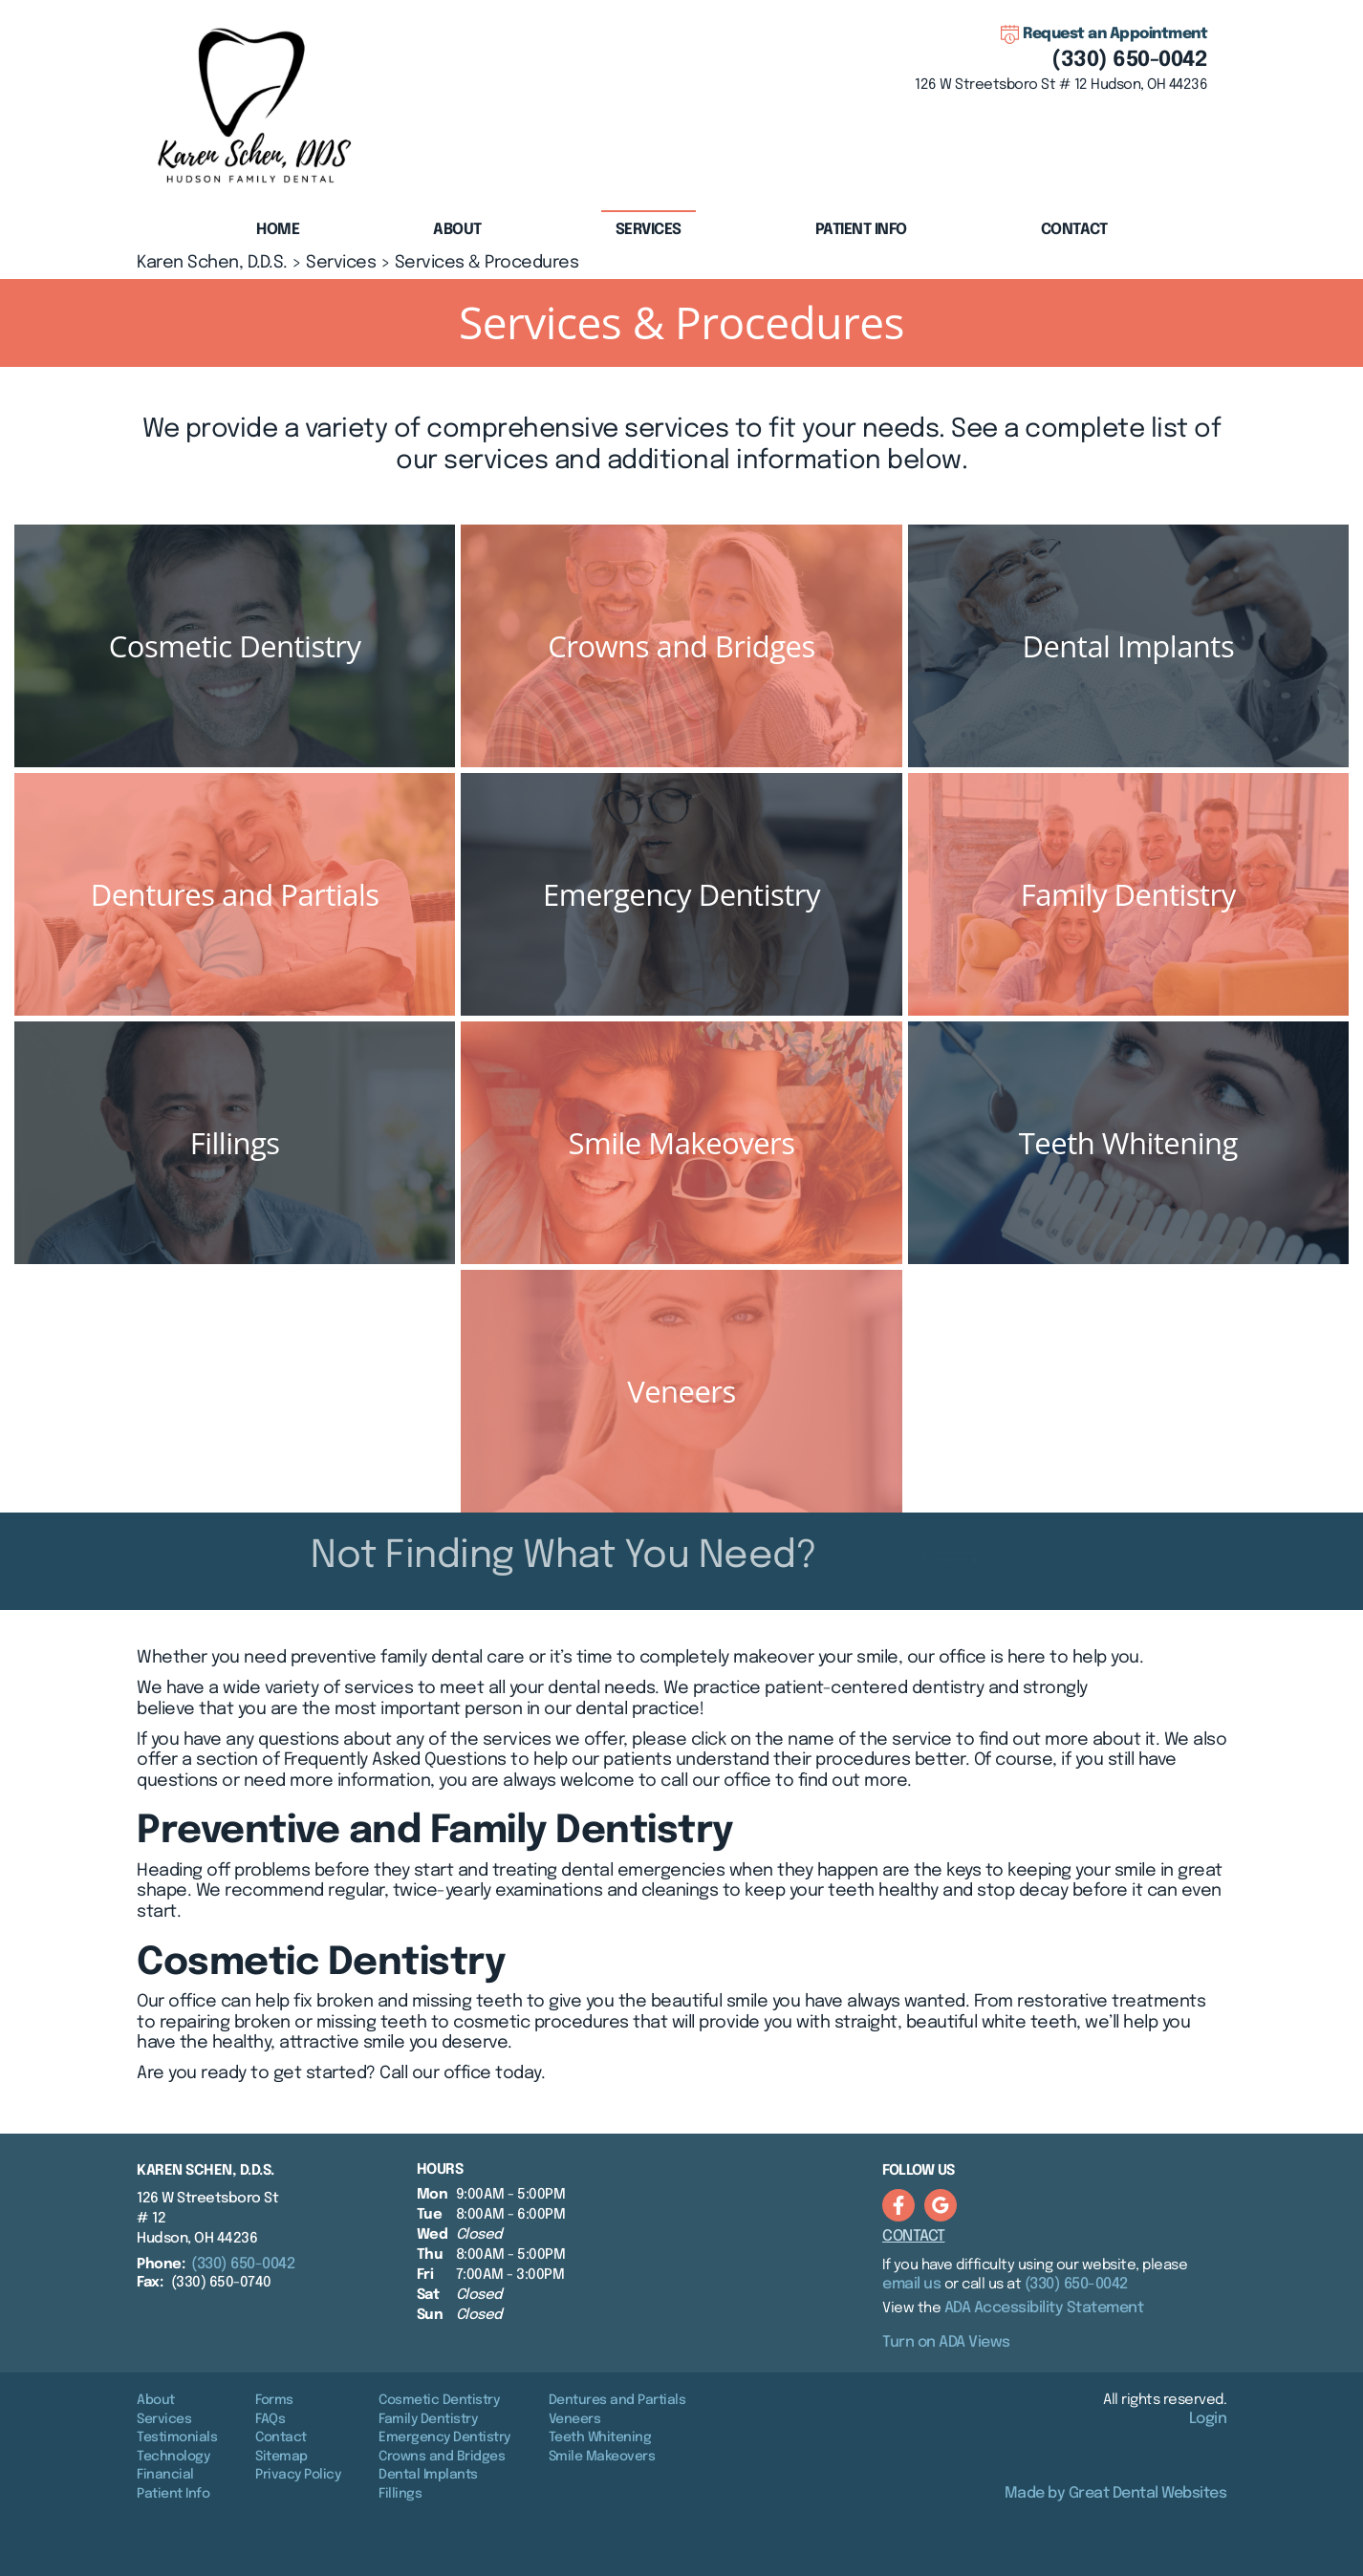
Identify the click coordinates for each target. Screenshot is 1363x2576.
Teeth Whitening (600, 2437)
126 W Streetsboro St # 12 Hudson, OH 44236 (1061, 85)
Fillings (400, 2494)
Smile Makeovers (602, 2456)
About (156, 2400)
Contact (1074, 230)
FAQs (270, 2419)
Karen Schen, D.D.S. (212, 262)
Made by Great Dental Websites (1116, 2493)
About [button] (457, 230)
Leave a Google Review (940, 2205)
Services (649, 230)
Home (277, 230)
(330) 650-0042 (1129, 60)
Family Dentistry (428, 2419)
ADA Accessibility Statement (1044, 2308)
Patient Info (173, 2494)
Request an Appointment (1114, 34)
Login (1208, 2419)
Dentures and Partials (617, 2400)
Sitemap (281, 2456)
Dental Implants (428, 2474)
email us (911, 2284)
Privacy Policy (297, 2474)
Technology (173, 2456)
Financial (165, 2474)
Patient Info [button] (861, 230)
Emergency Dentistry (444, 2437)
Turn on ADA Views (946, 2342)
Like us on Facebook (898, 2205)
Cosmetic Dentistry (439, 2400)
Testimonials (177, 2437)
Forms (274, 2400)
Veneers (575, 2419)
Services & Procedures (487, 262)
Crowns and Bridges (442, 2456)
